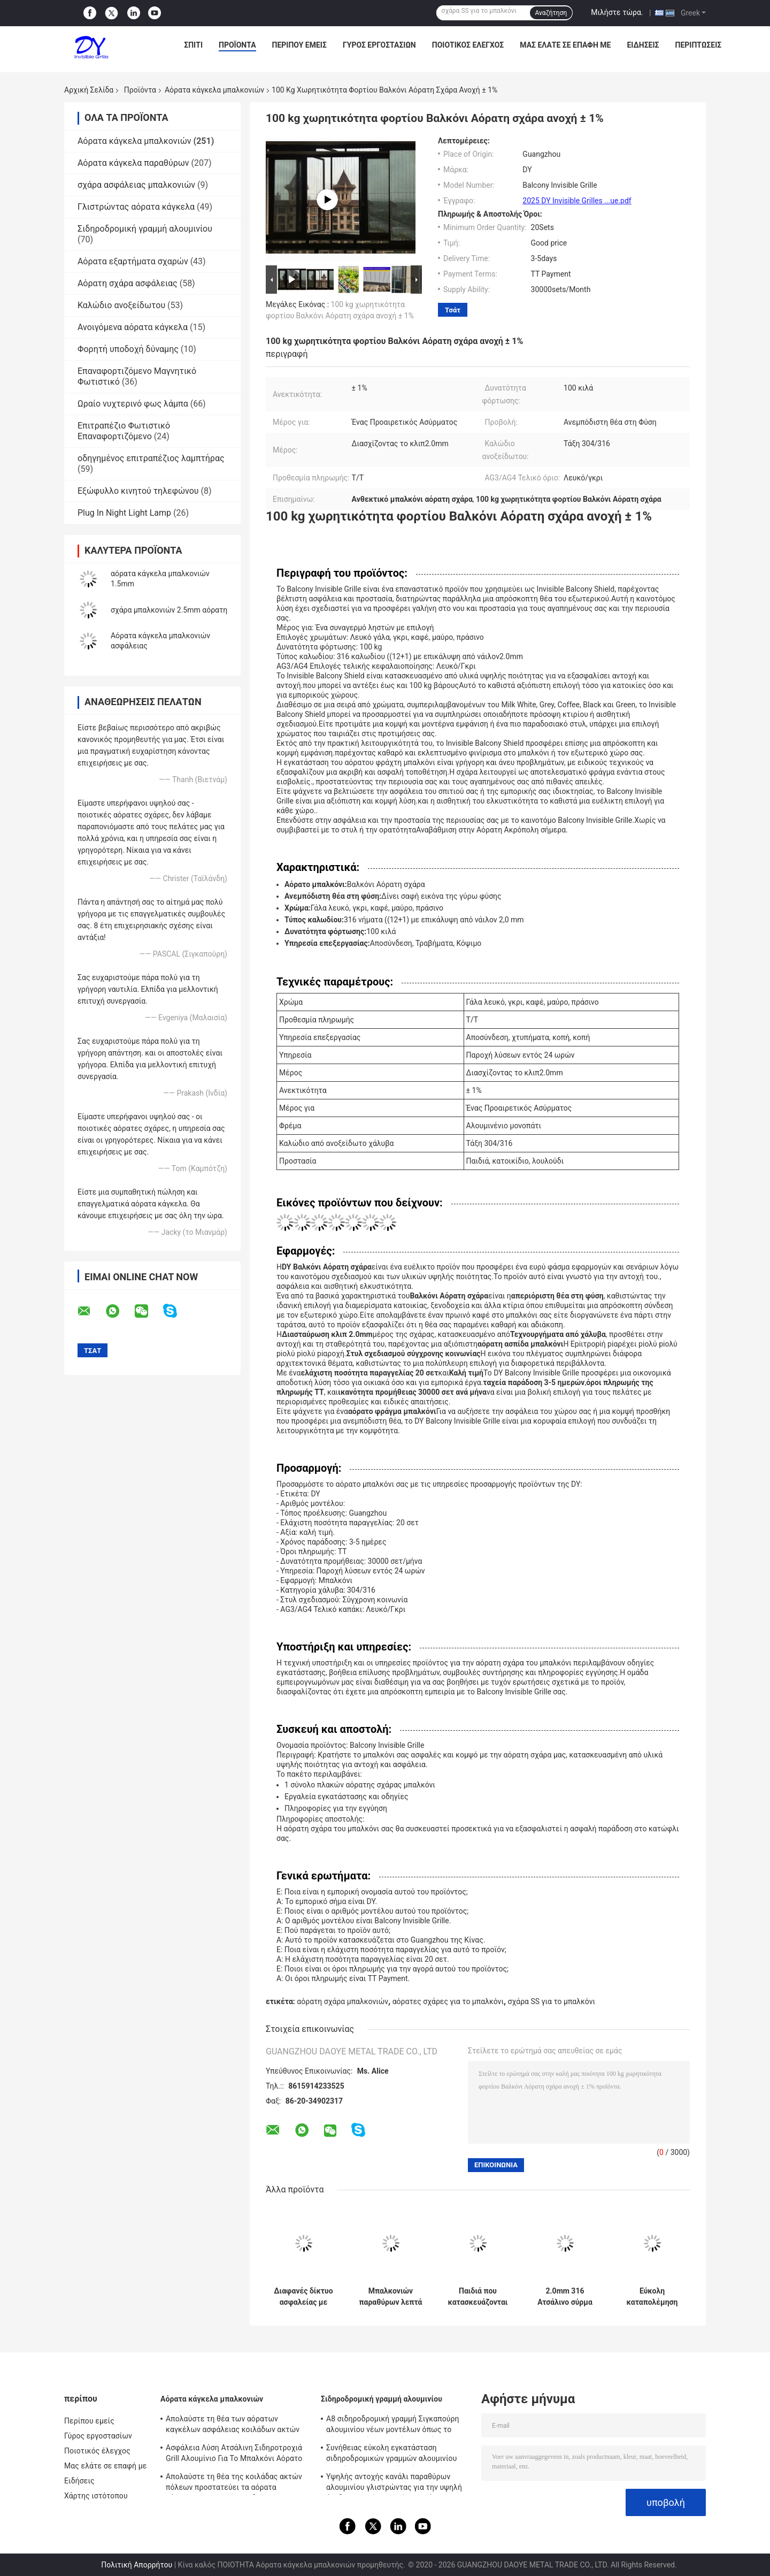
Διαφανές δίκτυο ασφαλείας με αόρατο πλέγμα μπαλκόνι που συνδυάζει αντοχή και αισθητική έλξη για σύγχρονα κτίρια (303, 2297)
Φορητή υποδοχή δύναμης (128, 349)
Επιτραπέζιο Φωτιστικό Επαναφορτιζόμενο (124, 431)
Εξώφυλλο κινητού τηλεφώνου (138, 491)
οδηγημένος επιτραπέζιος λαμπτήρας (151, 458)
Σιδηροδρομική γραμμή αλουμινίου (145, 229)
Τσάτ (452, 310)
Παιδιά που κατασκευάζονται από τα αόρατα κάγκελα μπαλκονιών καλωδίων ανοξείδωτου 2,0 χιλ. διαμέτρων (477, 2297)
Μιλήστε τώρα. (617, 12)
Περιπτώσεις (698, 45)
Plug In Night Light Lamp (124, 513)
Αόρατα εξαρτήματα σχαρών (133, 261)
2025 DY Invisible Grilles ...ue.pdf (576, 200)
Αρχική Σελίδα (88, 90)
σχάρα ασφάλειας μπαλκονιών (136, 185)
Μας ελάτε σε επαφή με (565, 45)
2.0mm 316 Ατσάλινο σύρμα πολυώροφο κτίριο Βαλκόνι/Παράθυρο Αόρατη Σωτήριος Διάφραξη (565, 2297)
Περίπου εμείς (299, 45)
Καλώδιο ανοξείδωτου (121, 305)
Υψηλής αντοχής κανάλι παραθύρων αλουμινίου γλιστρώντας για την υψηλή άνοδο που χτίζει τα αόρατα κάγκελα (394, 2483)
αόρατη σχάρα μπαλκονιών (342, 2001)
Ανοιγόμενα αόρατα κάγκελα (133, 327)
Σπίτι (193, 45)
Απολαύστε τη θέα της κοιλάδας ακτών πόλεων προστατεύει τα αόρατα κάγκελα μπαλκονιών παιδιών (234, 2483)
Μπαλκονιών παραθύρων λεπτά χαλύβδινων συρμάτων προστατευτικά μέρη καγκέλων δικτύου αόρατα (390, 2297)
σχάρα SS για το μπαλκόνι (552, 2001)
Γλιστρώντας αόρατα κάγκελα (136, 207)
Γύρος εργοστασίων (379, 45)
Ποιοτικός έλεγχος (468, 45)
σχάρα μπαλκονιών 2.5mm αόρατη (169, 610)
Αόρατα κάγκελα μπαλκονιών (214, 90)
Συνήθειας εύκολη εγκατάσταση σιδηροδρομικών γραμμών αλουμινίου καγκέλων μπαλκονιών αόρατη (391, 2454)
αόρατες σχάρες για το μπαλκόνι (448, 2001)
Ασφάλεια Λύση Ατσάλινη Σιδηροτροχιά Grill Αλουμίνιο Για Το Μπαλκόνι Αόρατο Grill (234, 2454)
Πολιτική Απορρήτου (136, 2564)
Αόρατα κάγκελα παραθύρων (133, 163)
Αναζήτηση (551, 13)
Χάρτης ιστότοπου (96, 2495)
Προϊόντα (237, 45)
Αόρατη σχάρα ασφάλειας (128, 283)
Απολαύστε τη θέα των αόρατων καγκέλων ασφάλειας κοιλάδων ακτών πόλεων (232, 2425)
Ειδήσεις (643, 45)
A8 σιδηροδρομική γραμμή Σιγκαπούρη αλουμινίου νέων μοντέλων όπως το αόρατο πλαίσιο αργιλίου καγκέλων (392, 2425)
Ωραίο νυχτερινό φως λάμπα (133, 404)
